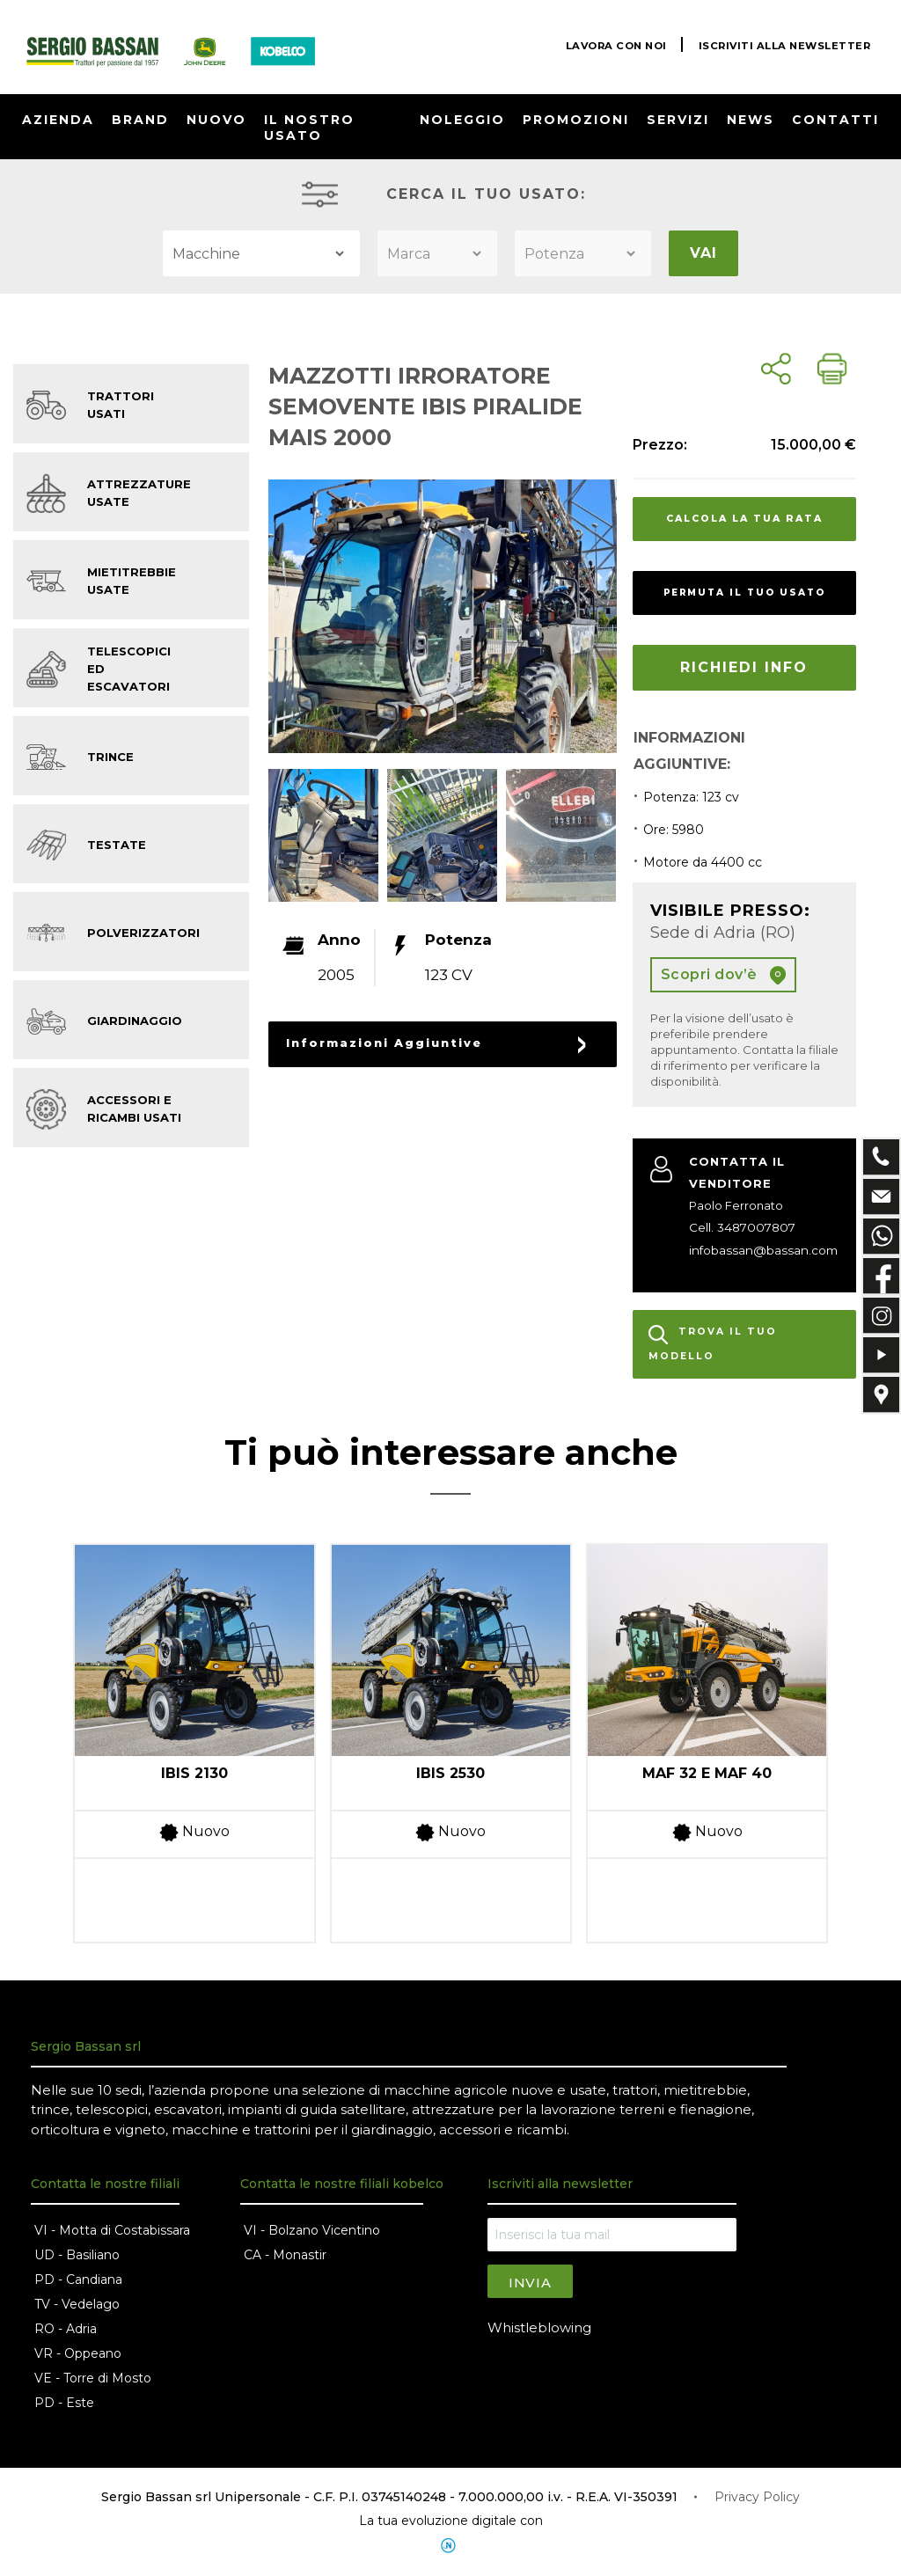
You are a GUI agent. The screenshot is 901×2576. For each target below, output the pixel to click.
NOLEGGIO (462, 120)
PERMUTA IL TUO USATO (744, 592)
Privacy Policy (757, 2498)
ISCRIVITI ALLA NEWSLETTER (781, 45)
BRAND (140, 120)
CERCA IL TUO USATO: (486, 194)
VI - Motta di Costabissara (112, 2231)
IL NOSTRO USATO (309, 127)
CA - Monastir (285, 2256)
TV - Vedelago (77, 2305)
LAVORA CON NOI (606, 45)
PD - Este (64, 2403)
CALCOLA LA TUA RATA (744, 518)
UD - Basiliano (77, 2256)
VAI (703, 253)
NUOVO (216, 120)
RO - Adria (65, 2330)
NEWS (750, 120)
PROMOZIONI (576, 120)
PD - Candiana (78, 2280)
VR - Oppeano (77, 2354)
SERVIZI (678, 120)
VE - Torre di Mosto (92, 2379)
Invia (530, 2283)
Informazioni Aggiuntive (372, 1043)
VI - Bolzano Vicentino (312, 2231)
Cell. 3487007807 (738, 1227)
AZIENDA (58, 120)
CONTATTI (835, 120)
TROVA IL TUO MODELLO (712, 1345)
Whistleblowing (539, 2328)
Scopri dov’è (724, 975)
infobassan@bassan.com (760, 1250)
